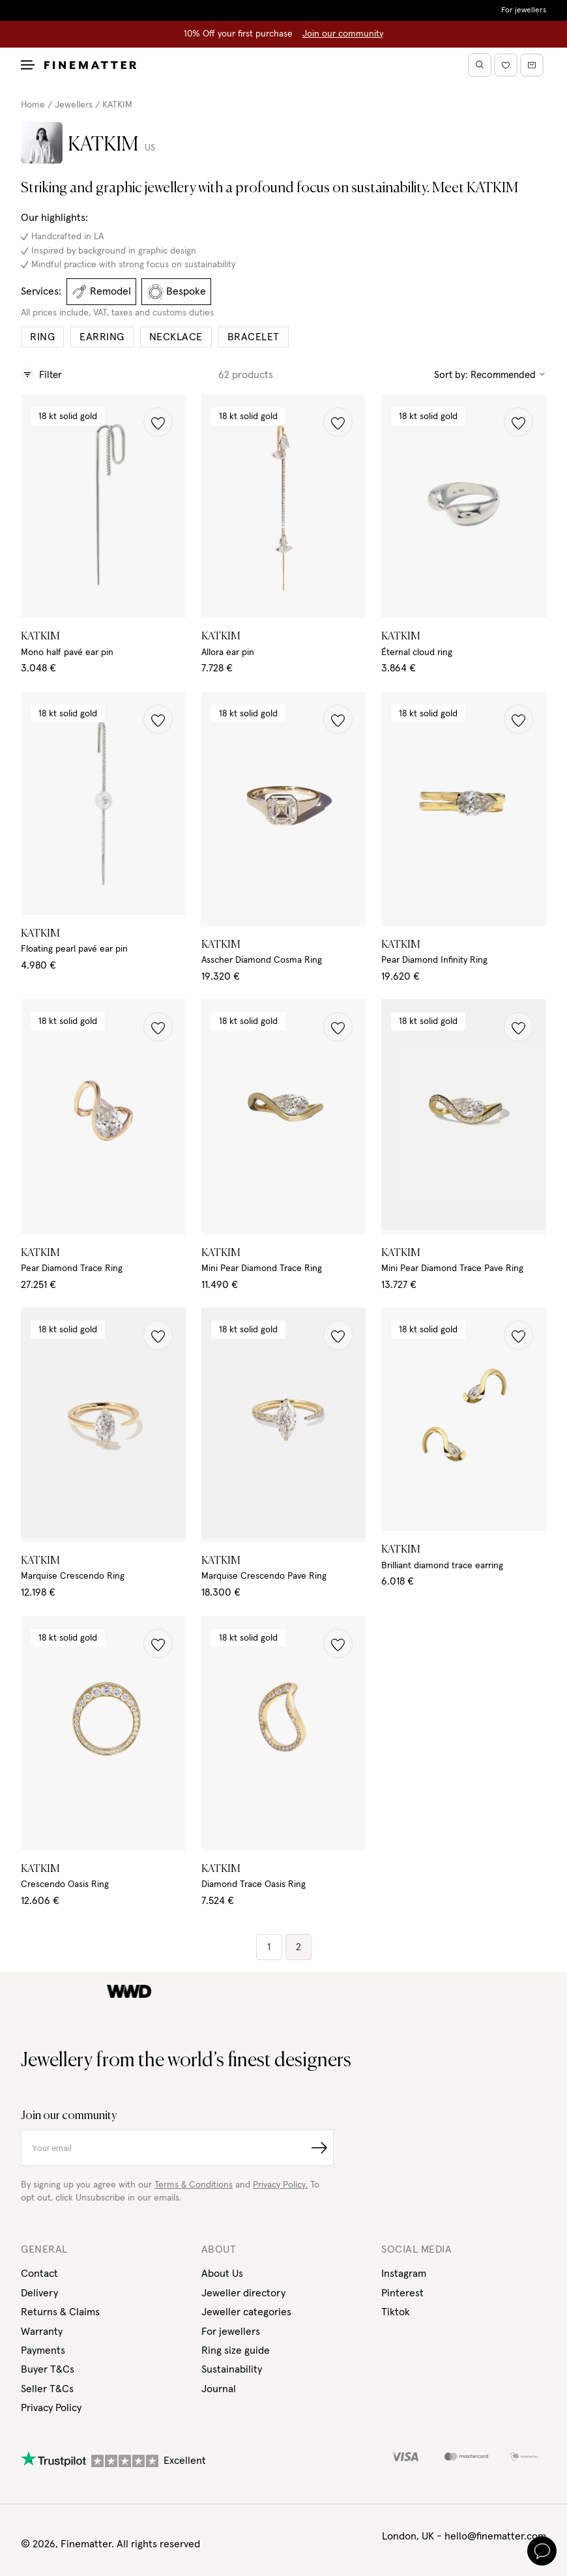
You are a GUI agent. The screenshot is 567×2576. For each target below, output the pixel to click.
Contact (39, 2273)
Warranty (42, 2331)
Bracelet (253, 337)
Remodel (101, 292)
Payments (43, 2350)
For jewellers (523, 10)
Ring (42, 337)
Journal (218, 2389)
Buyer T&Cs (47, 2369)
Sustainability (231, 2369)
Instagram (403, 2273)
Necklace (176, 337)
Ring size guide (235, 2350)
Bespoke (176, 292)
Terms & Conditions (193, 2184)
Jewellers (74, 105)
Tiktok (395, 2312)
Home (33, 105)
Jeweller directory (243, 2293)
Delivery (39, 2293)
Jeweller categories (246, 2312)
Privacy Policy (51, 2408)
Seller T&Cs (47, 2389)
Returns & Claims (60, 2312)
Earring (102, 337)
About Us (222, 2273)
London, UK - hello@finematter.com (464, 2536)
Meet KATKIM (475, 188)
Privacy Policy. (280, 2184)
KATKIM (117, 105)
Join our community (342, 33)
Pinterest (402, 2293)
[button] (158, 422)
